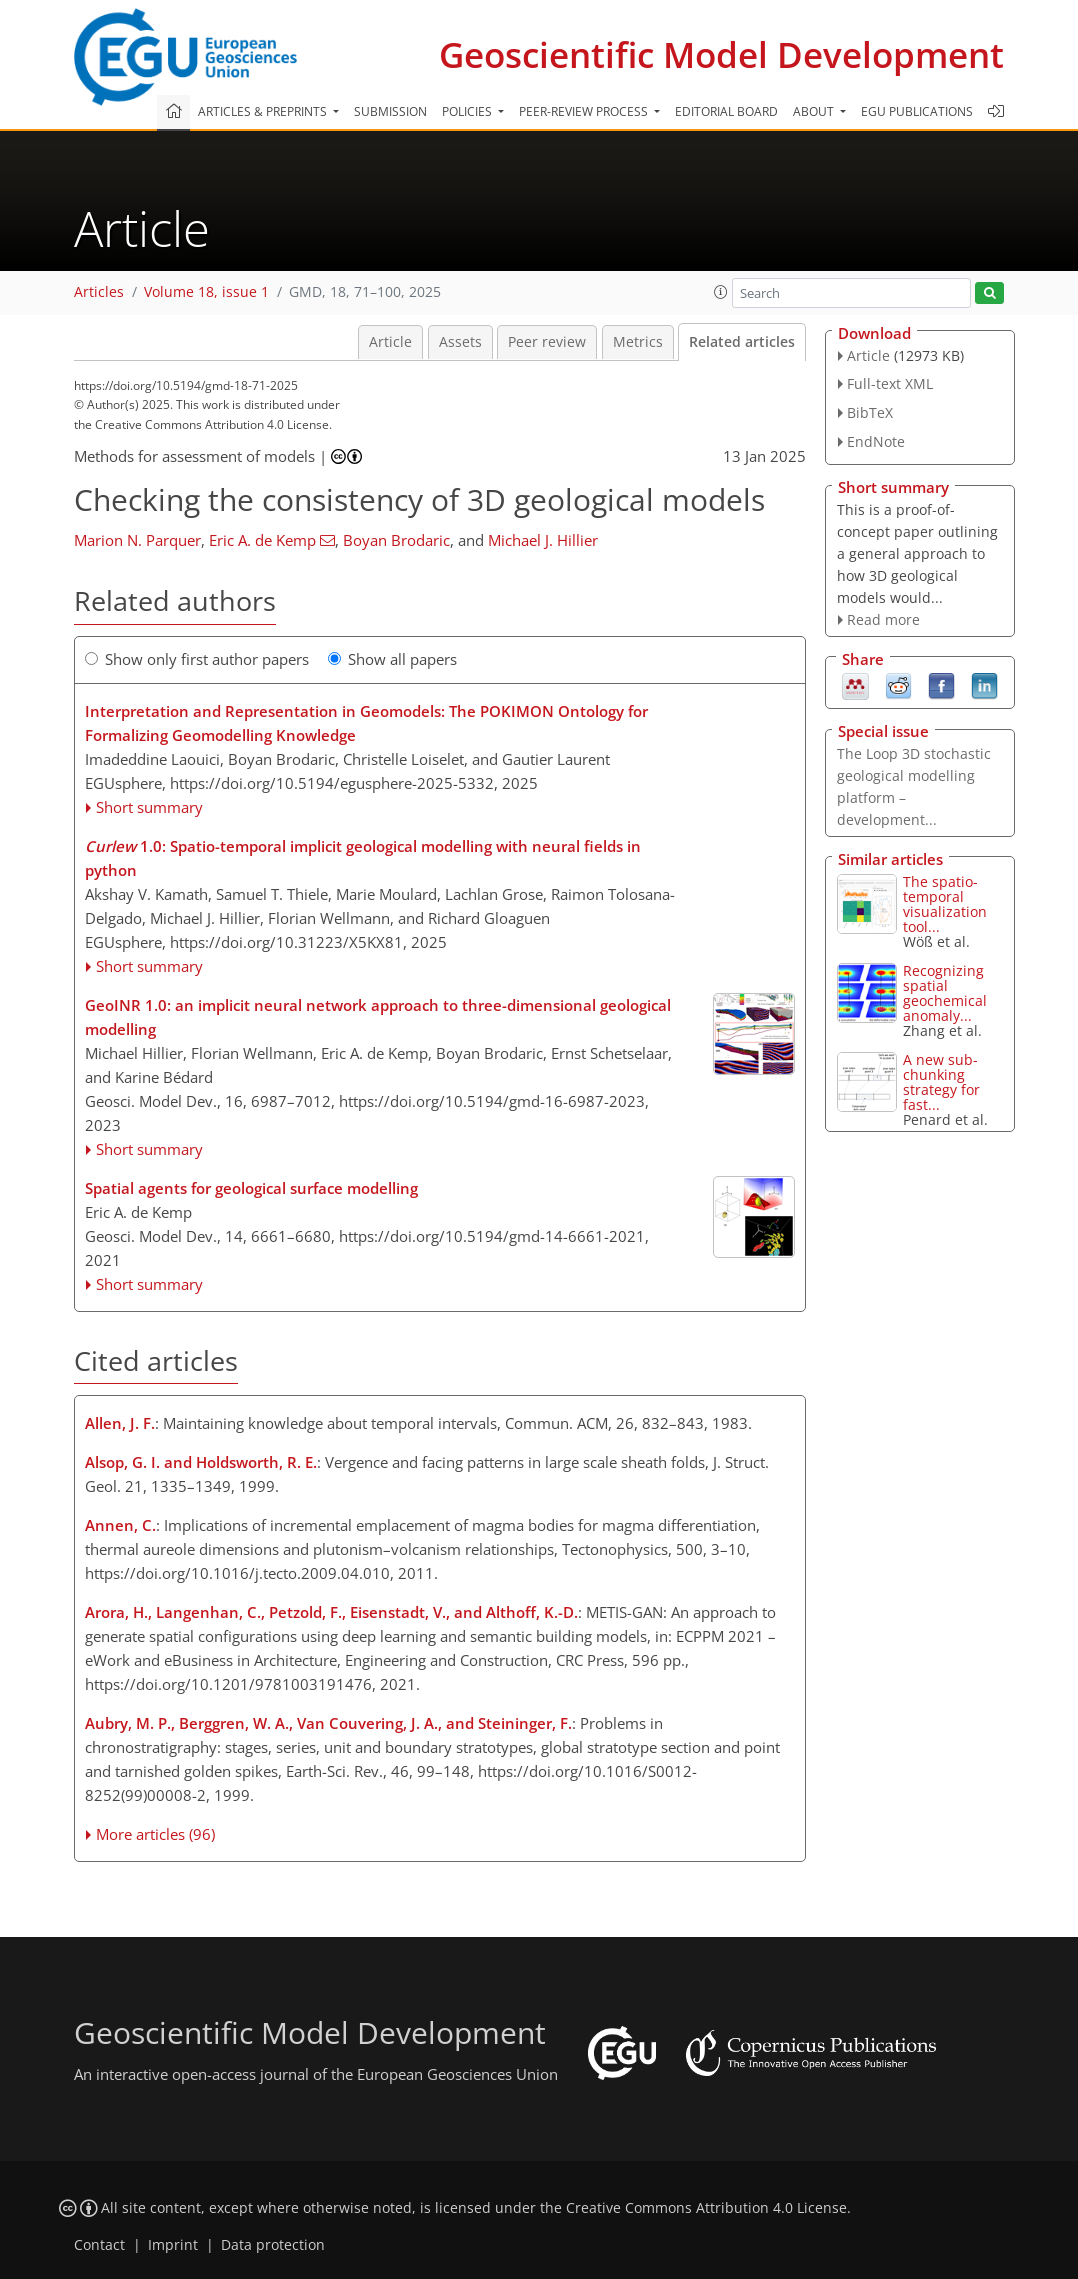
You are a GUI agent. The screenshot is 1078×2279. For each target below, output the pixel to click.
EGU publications (917, 111)
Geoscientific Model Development (721, 54)
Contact (99, 2245)
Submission (390, 111)
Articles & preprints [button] (264, 111)
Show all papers (392, 659)
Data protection (273, 2245)
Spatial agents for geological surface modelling (251, 1188)
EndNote (876, 441)
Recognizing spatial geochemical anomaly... (945, 993)
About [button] (815, 111)
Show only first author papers (197, 659)
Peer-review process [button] (585, 111)
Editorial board (726, 111)
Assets (460, 342)
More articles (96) (155, 1834)
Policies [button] (468, 111)
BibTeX (870, 412)
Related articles (742, 342)
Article (390, 342)
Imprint (173, 2245)
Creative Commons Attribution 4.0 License (706, 2208)
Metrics (638, 342)
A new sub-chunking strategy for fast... (941, 1082)
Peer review (547, 342)
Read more (883, 619)
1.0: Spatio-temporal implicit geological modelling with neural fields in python (363, 858)
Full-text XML (890, 383)
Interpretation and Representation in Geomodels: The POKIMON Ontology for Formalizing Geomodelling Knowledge (366, 723)
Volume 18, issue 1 (206, 292)
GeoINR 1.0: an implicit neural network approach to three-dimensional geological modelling (378, 1017)
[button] (721, 292)
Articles (99, 292)
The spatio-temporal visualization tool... (945, 904)
